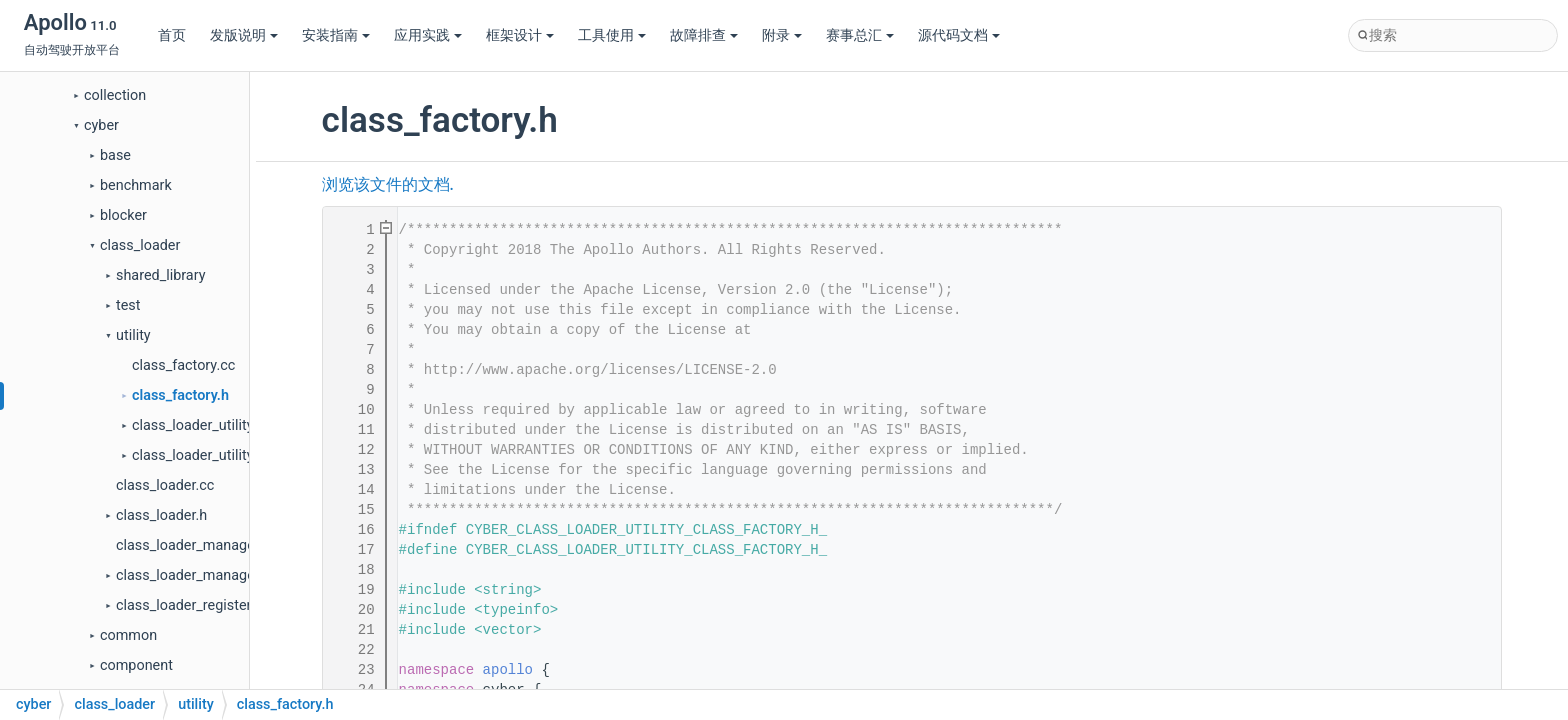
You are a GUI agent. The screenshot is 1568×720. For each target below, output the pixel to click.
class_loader (140, 245)
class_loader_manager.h (193, 575)
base (115, 155)
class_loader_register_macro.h (213, 605)
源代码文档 (959, 35)
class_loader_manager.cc (197, 545)
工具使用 (612, 35)
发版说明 (244, 35)
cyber (101, 125)
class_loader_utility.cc (202, 425)
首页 (172, 35)
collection (115, 95)
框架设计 (520, 35)
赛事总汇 (860, 35)
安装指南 (336, 35)
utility (133, 335)
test (128, 305)
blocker (123, 215)
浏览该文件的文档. (388, 185)
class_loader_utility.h (198, 455)
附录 (782, 35)
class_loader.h (161, 515)
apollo (508, 670)
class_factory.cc (183, 365)
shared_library (160, 275)
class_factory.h (180, 395)
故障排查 (704, 35)
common (128, 635)
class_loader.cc (165, 485)
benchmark (136, 185)
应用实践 (428, 35)
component (136, 665)
